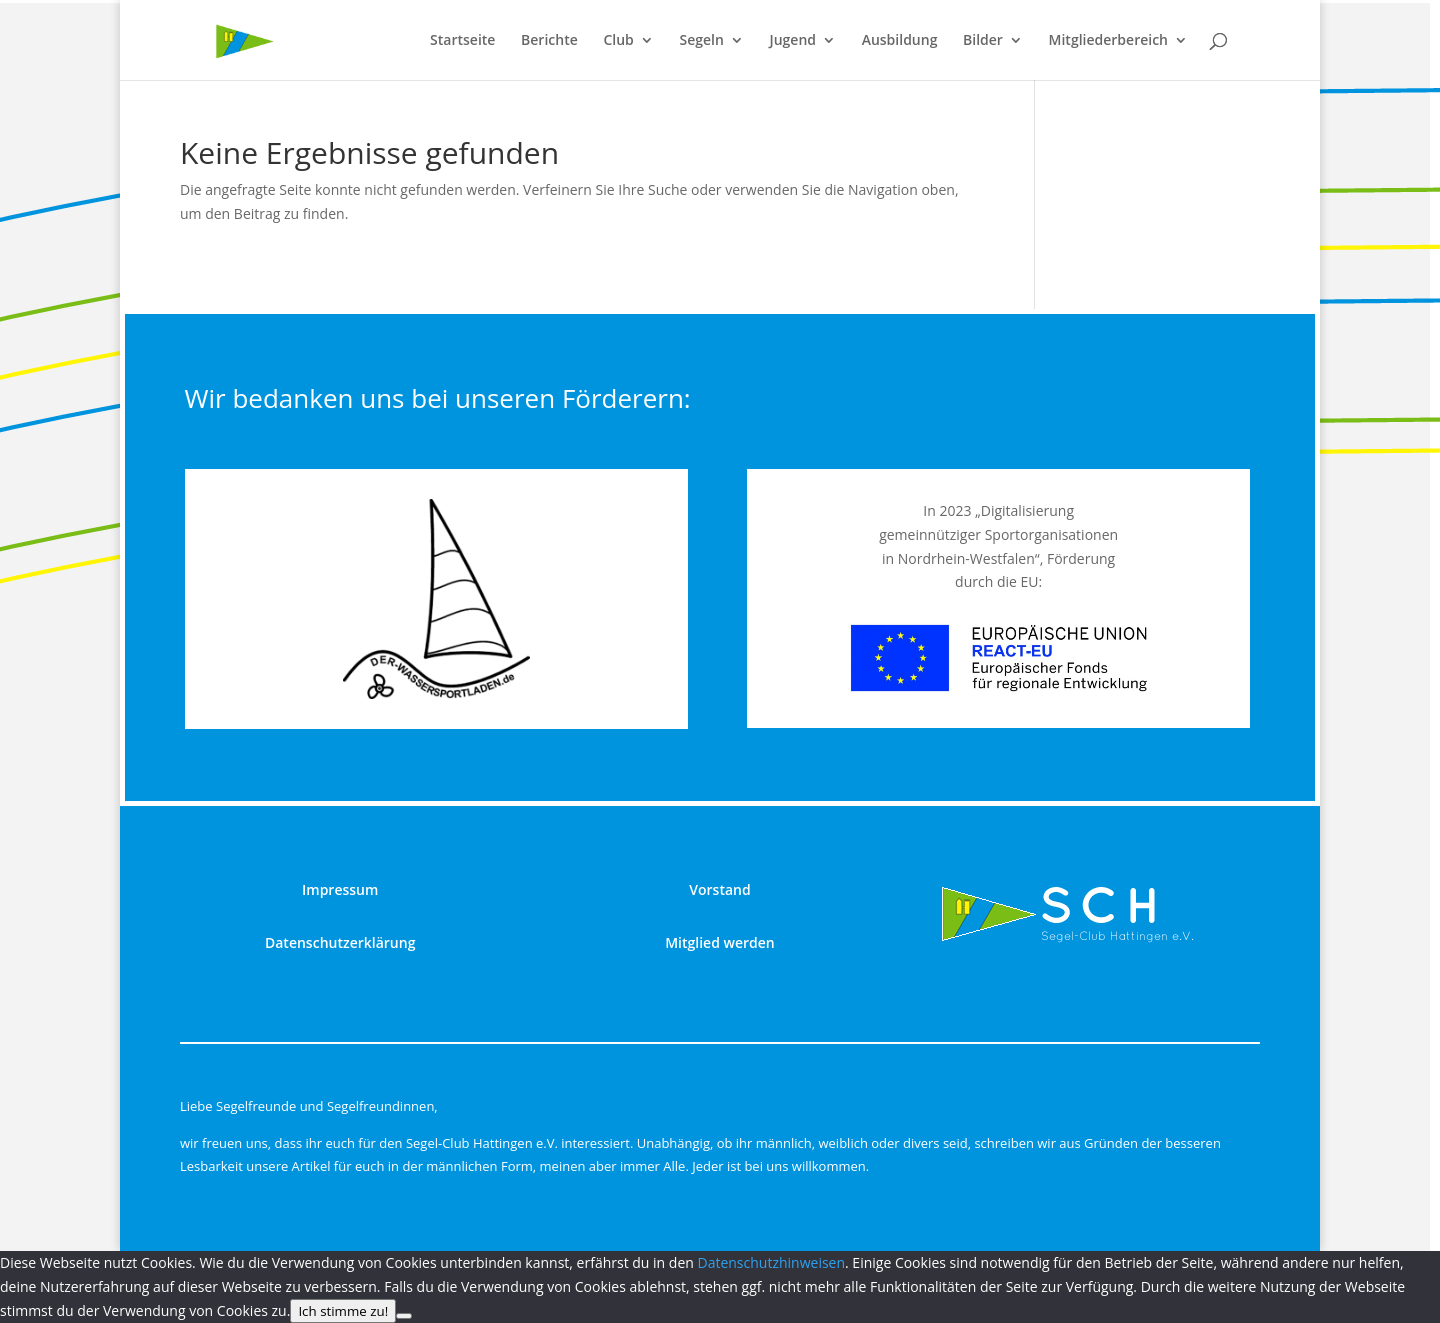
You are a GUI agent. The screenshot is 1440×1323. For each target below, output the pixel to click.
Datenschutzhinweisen (771, 1262)
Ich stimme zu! (343, 1311)
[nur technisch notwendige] (404, 1316)
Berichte (549, 41)
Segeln (701, 41)
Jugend (792, 41)
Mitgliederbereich (1108, 41)
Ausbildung (900, 41)
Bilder (983, 41)
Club (618, 41)
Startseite (462, 41)
